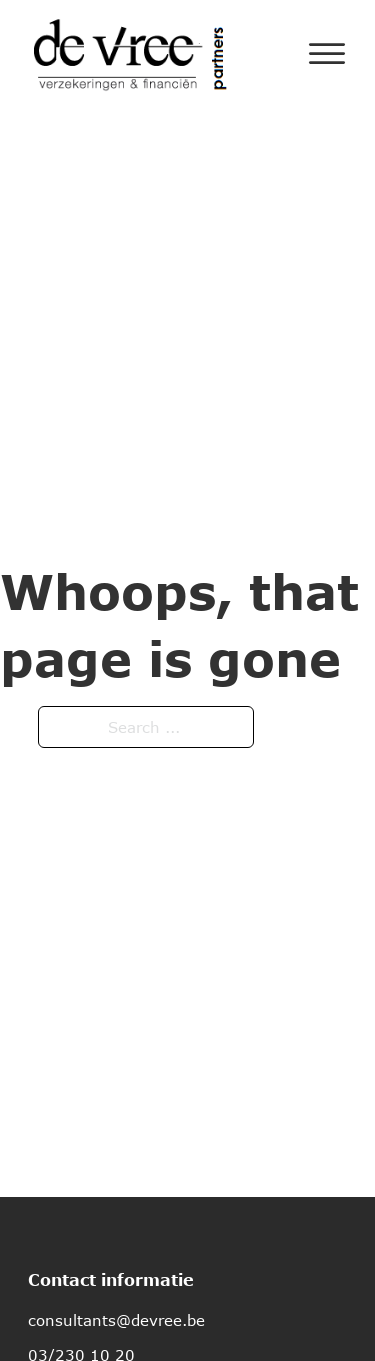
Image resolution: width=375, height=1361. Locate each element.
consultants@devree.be (116, 1320)
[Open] (327, 54)
